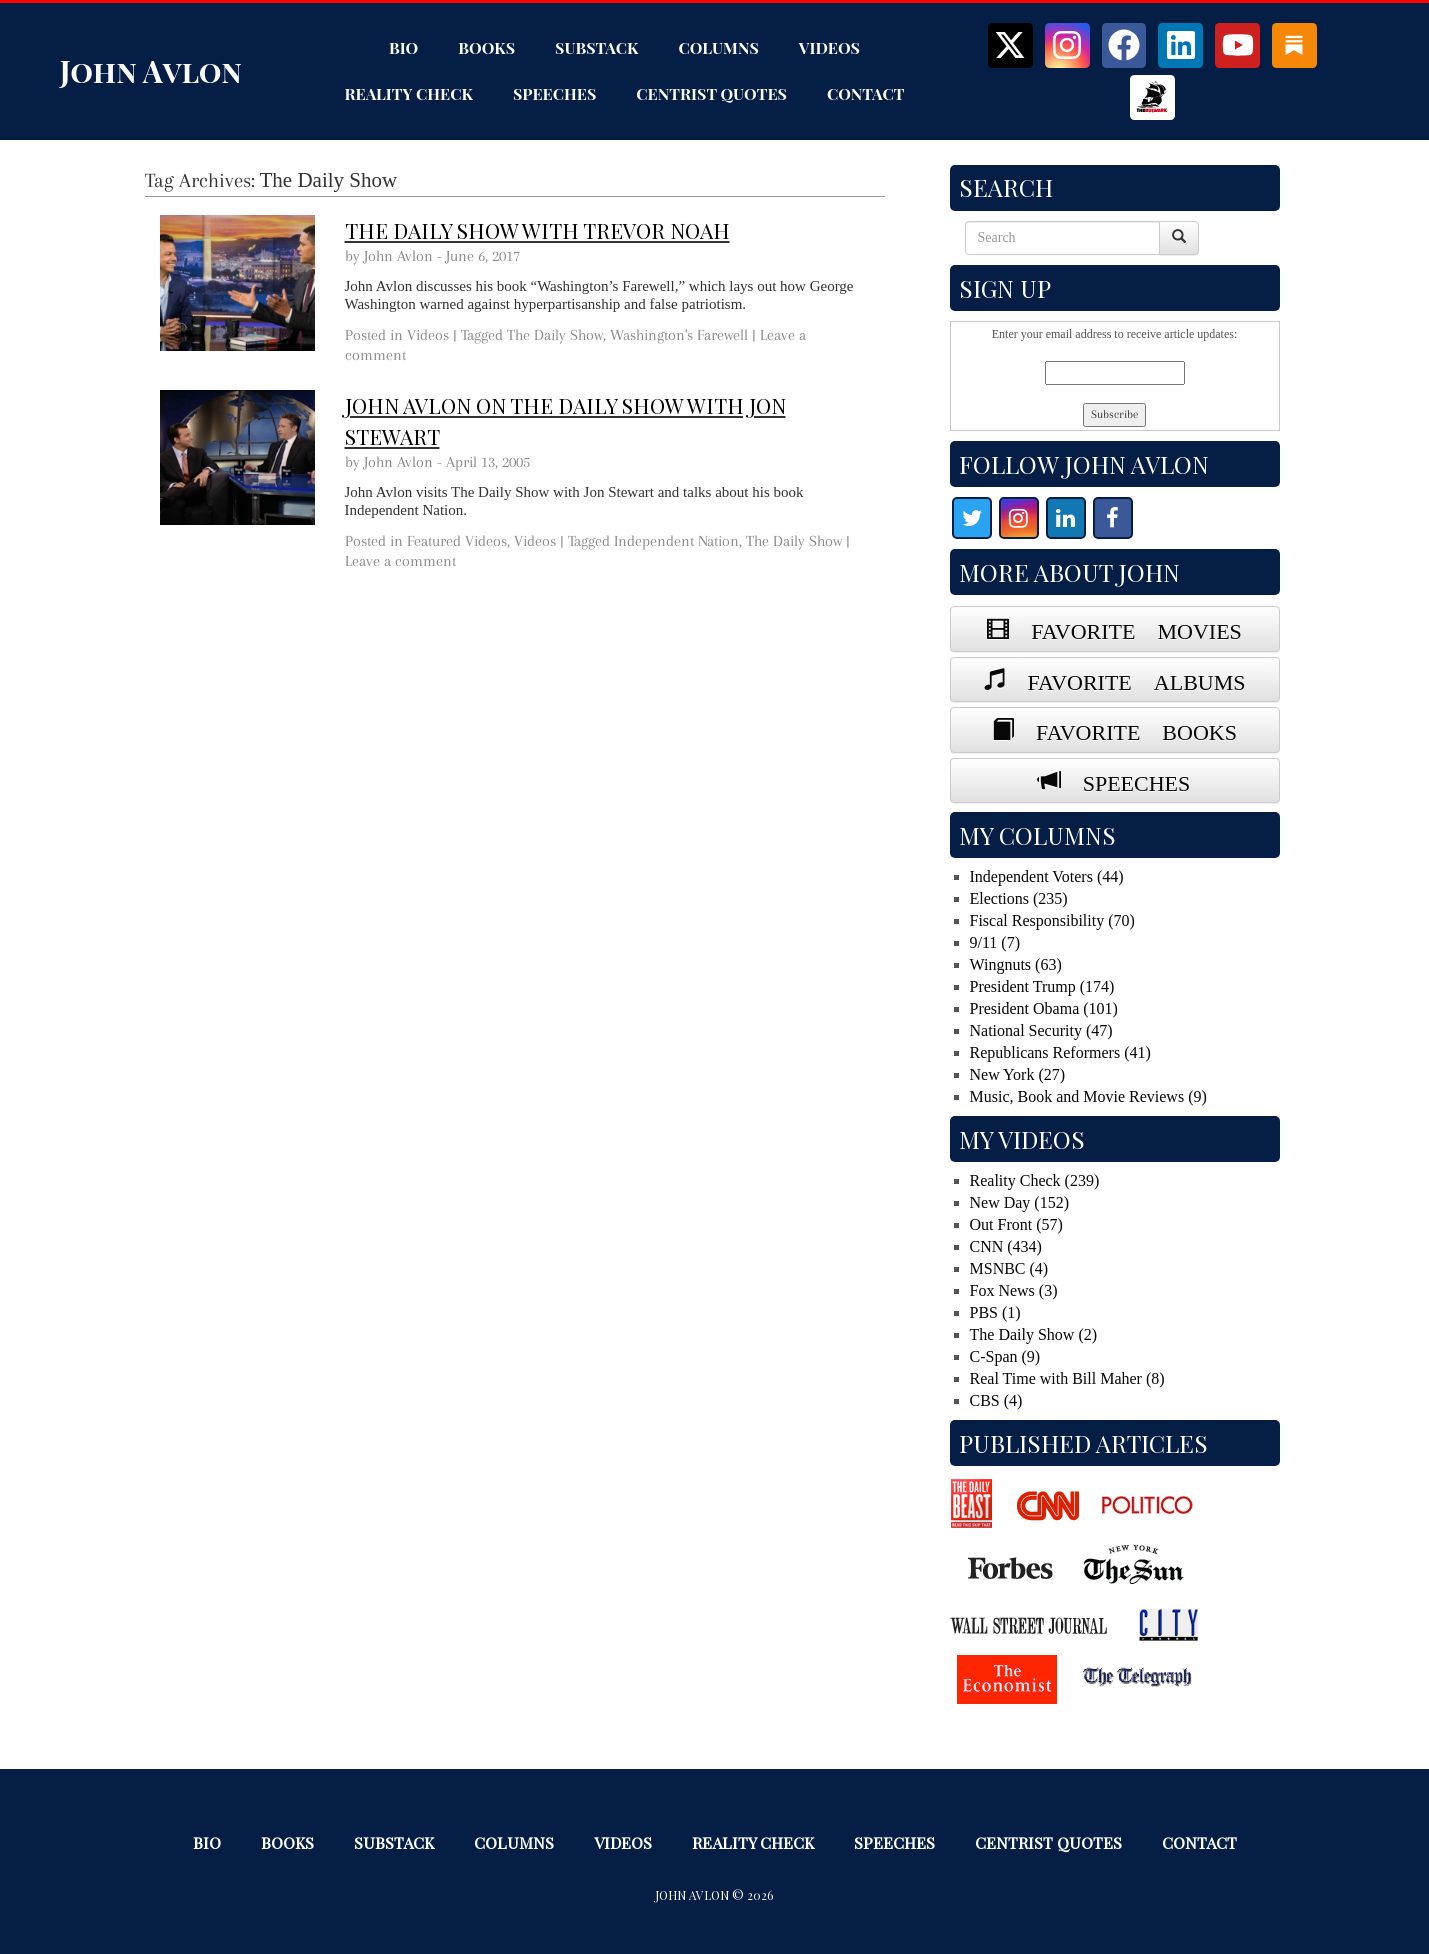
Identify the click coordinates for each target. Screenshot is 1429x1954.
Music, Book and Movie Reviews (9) (1088, 1096)
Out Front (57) (1016, 1224)
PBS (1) (995, 1312)
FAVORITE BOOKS (1125, 729)
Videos (829, 47)
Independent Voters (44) (1047, 876)
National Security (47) (1041, 1030)
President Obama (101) (1044, 1008)
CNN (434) (1006, 1246)
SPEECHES (1126, 780)
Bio (403, 47)
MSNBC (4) (1009, 1268)
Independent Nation (676, 541)
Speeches (554, 93)
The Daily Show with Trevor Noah (537, 230)
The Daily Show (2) (1034, 1334)
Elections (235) (1019, 898)
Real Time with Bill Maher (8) (1067, 1378)
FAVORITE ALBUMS (1126, 679)
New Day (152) (1020, 1202)
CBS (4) (996, 1400)
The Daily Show (555, 335)
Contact (866, 93)
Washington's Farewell (679, 335)
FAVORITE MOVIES (1125, 628)
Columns (719, 47)
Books (486, 47)
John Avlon (151, 71)
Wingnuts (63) (1016, 964)
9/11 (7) (995, 942)
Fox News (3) (1014, 1290)
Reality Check (408, 93)
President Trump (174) (1042, 986)
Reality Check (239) (1035, 1180)
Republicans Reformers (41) (1060, 1052)
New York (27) (1018, 1074)
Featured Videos (457, 541)
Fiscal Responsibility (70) (1052, 920)
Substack (596, 47)
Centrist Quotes (711, 93)
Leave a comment (400, 561)
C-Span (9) (1005, 1356)
